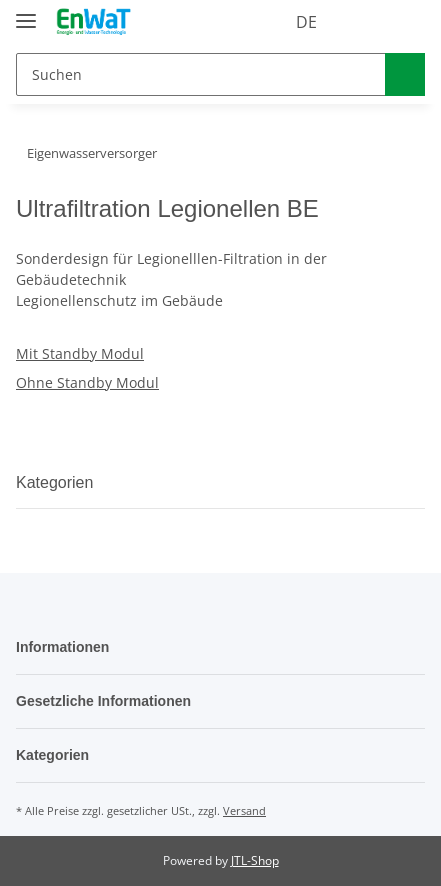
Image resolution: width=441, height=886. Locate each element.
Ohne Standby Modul (87, 382)
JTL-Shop (255, 860)
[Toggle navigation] (26, 12)
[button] (328, 22)
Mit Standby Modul (80, 353)
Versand (244, 810)
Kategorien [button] (62, 482)
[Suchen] (198, 74)
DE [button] (269, 22)
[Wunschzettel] (365, 22)
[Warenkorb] (405, 22)
